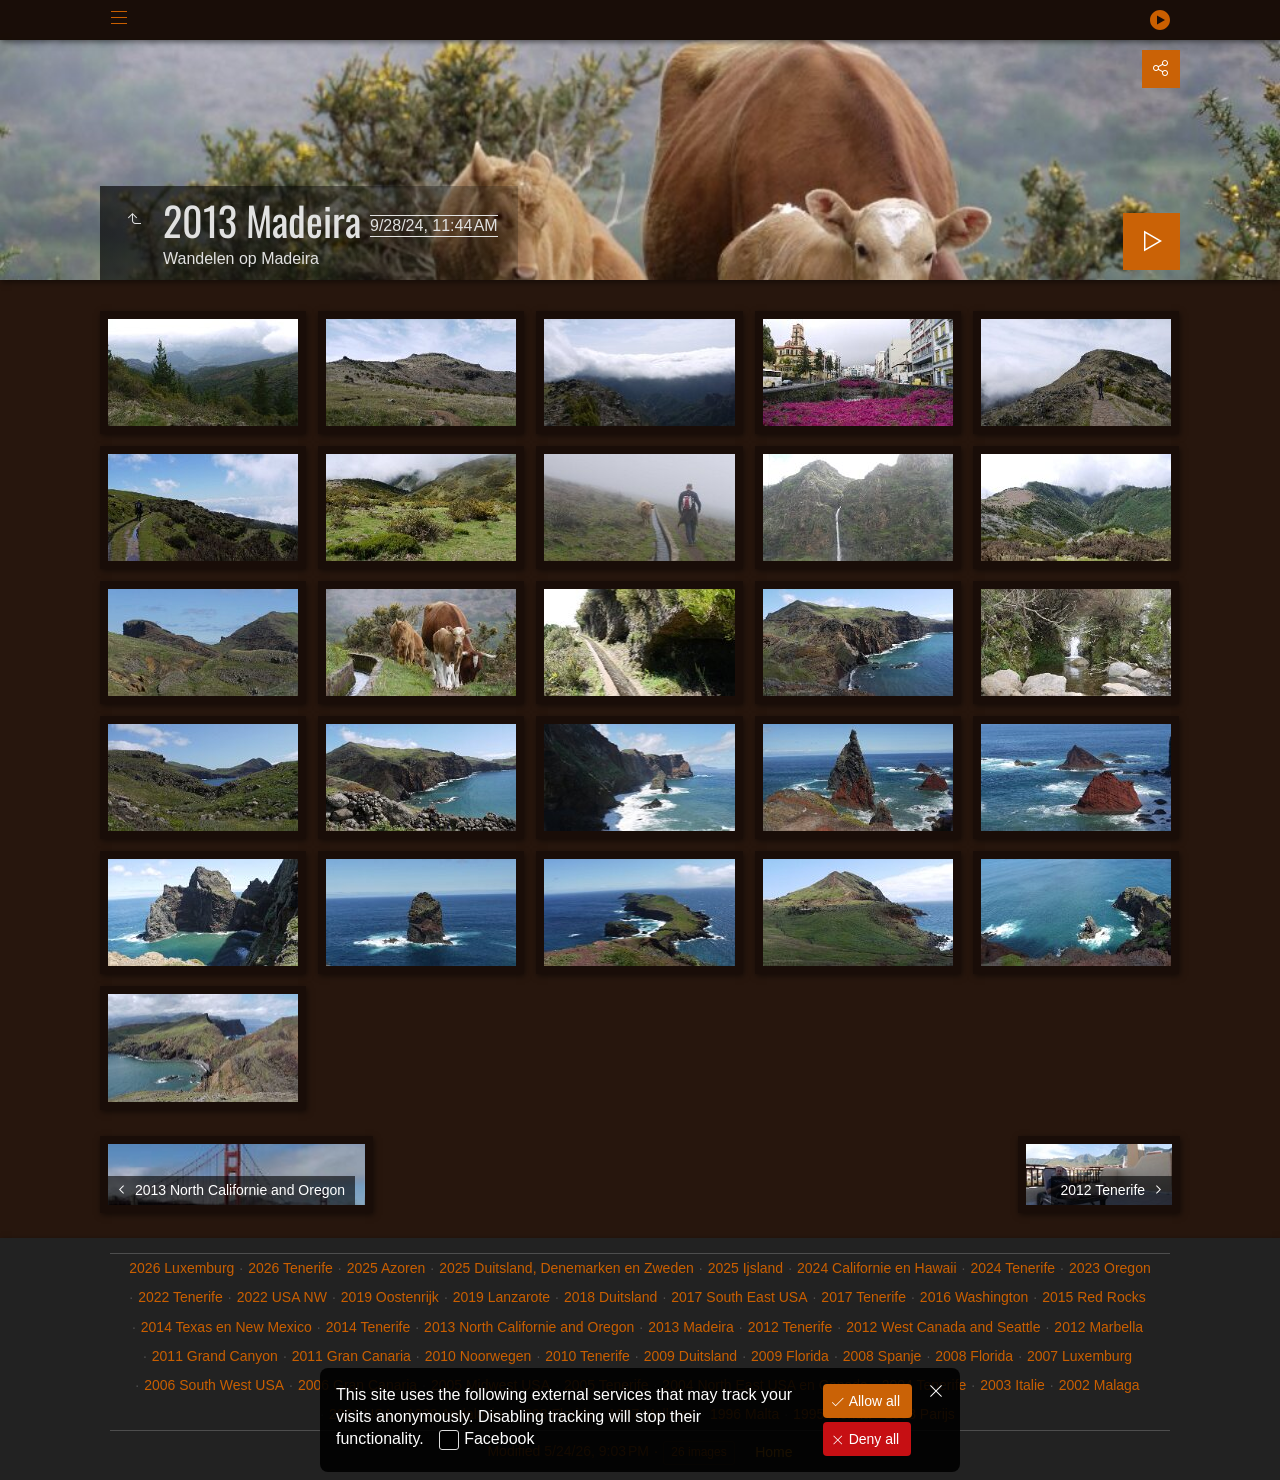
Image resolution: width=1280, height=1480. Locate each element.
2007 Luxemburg (1079, 1356)
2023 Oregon (1110, 1268)
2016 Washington (974, 1297)
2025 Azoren (386, 1268)
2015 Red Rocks (1094, 1297)
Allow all (872, 1401)
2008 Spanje (882, 1356)
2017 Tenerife (863, 1297)
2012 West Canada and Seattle (943, 1327)
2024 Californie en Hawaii (877, 1268)
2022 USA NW (282, 1297)
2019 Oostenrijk (390, 1297)
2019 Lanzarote (501, 1297)
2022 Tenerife (180, 1297)
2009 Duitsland (690, 1356)
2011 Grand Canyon (215, 1356)
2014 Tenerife (368, 1327)
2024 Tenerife (1012, 1268)
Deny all (872, 1439)
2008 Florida (974, 1356)
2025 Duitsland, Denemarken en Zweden (566, 1268)
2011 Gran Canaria (351, 1356)
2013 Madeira (691, 1327)
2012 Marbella (1098, 1327)
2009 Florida (790, 1356)
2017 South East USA (739, 1297)
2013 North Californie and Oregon (529, 1327)
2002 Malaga (1099, 1385)
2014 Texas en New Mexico (226, 1327)
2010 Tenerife (587, 1356)
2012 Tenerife (790, 1327)
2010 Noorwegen (478, 1356)
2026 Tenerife (290, 1268)
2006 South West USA (214, 1385)
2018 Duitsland (610, 1297)
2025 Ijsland (746, 1268)
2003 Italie (1012, 1385)
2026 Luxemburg (181, 1268)
